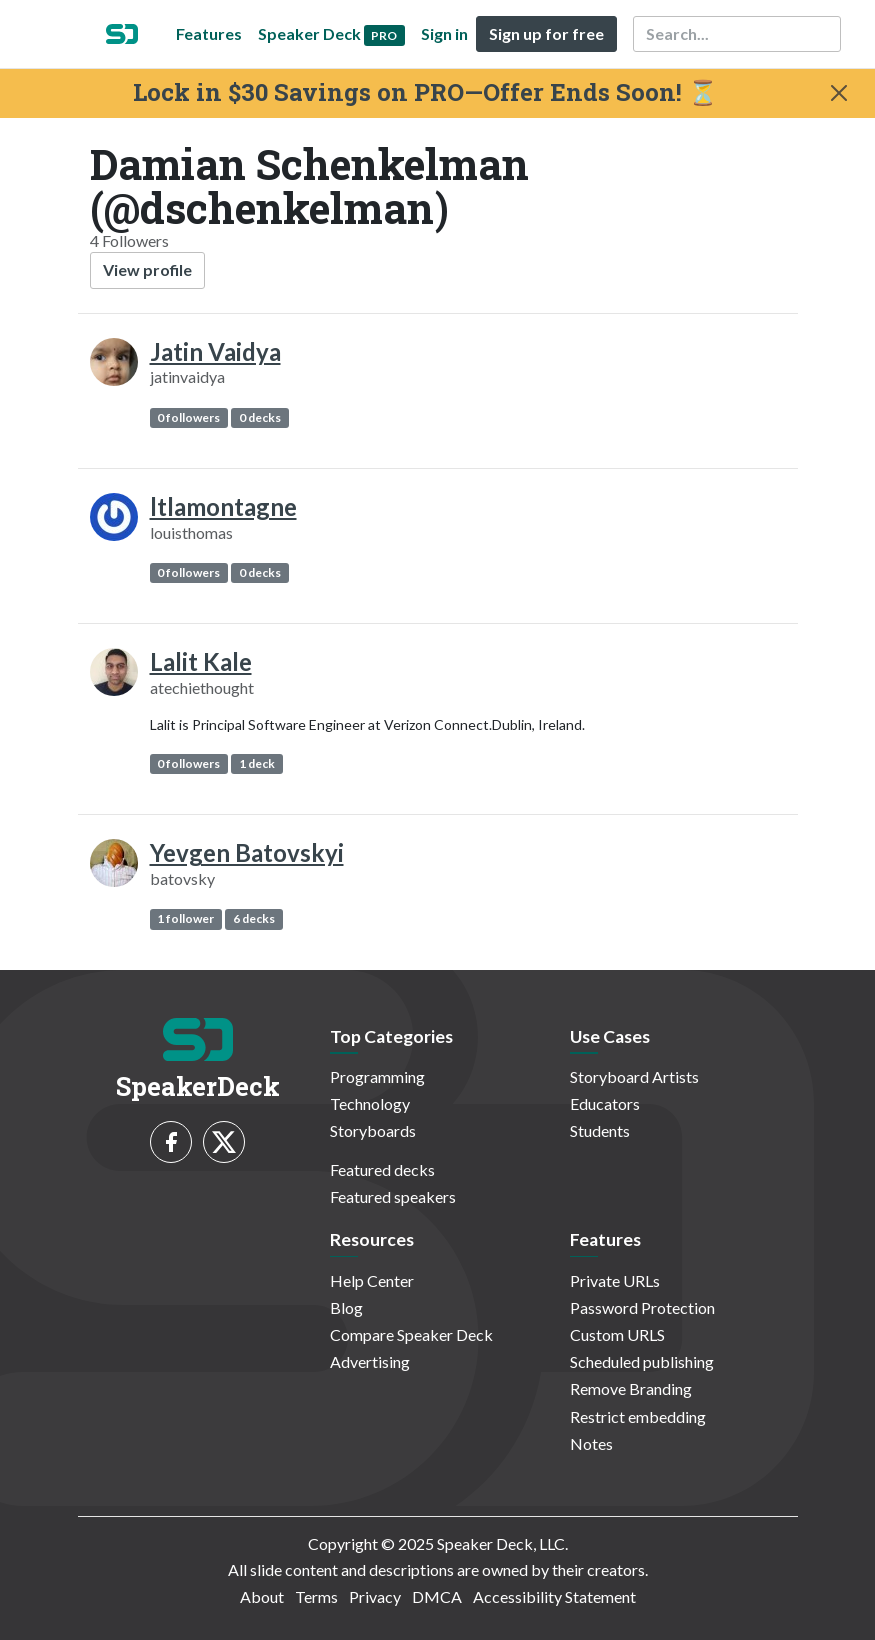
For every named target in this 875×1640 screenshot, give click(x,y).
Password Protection (642, 1307)
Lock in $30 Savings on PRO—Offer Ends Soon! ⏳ (425, 92)
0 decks (260, 417)
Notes (591, 1443)
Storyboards (373, 1130)
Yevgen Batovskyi (247, 852)
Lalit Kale (201, 661)
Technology (370, 1103)
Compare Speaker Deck (411, 1334)
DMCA (437, 1596)
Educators (605, 1103)
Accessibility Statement (554, 1596)
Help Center (372, 1280)
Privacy (375, 1596)
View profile (147, 269)
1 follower (185, 918)
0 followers (188, 417)
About (262, 1596)
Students (600, 1130)
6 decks (254, 918)
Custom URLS (617, 1334)
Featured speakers (393, 1196)
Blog (346, 1307)
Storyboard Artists (634, 1076)
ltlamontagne (223, 506)
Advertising (370, 1361)
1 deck (257, 763)
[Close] (839, 93)
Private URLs (615, 1280)
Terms (316, 1596)
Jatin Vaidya (215, 351)
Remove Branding (631, 1388)
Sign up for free (546, 33)
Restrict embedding (638, 1416)
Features (209, 33)
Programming (377, 1076)
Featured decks (382, 1169)
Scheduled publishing (642, 1361)
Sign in (444, 33)
